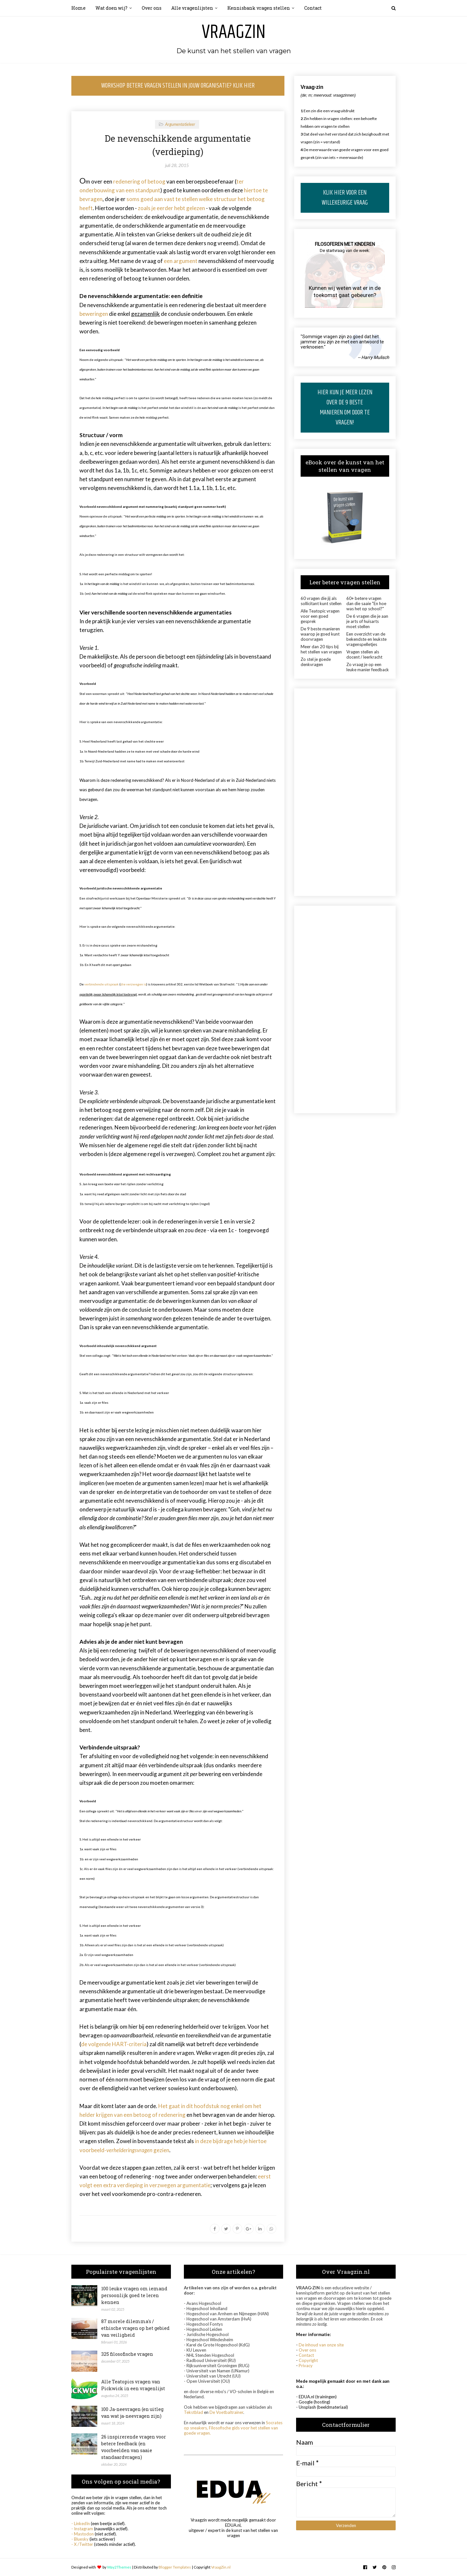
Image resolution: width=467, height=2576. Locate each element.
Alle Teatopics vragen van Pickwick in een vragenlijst (133, 2385)
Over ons (307, 2350)
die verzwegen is (133, 984)
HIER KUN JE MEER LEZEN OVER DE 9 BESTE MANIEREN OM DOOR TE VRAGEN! (344, 408)
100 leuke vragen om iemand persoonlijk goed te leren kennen (134, 2295)
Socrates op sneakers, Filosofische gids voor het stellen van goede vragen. (233, 2428)
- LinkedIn (80, 2523)
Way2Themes (119, 2567)
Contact (306, 2355)
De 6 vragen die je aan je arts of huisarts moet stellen (367, 621)
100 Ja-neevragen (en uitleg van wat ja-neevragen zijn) (132, 2412)
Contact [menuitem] (313, 8)
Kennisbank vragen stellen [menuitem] (258, 8)
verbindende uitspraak (101, 984)
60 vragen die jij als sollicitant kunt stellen (321, 601)
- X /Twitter (82, 2544)
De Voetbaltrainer (226, 2412)
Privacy (306, 2365)
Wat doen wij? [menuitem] (111, 8)
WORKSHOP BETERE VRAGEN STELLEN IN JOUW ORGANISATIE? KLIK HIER (178, 86)
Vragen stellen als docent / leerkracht (364, 654)
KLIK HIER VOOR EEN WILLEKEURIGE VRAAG (345, 198)
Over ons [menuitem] (152, 8)
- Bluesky (80, 2539)
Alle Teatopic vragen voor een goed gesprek (320, 616)
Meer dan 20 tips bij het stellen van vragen (321, 649)
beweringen (93, 313)
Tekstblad (193, 2412)
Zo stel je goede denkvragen (316, 662)
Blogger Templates (175, 2567)
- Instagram (82, 2528)
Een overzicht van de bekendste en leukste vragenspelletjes (366, 639)
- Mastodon (82, 2533)
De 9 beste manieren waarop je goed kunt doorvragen (320, 634)
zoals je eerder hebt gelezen (171, 208)
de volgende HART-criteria (114, 2044)
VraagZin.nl (221, 2567)
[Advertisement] (345, 792)
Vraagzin (234, 32)
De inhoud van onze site (321, 2344)
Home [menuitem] (78, 8)
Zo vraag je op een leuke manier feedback (367, 667)
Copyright (308, 2360)
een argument (181, 260)
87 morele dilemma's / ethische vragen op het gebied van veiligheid (135, 2328)
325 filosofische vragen (127, 2354)
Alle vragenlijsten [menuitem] (192, 8)
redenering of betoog (139, 181)
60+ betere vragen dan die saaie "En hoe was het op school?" (366, 603)
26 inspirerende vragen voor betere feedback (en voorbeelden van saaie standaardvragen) (133, 2447)
